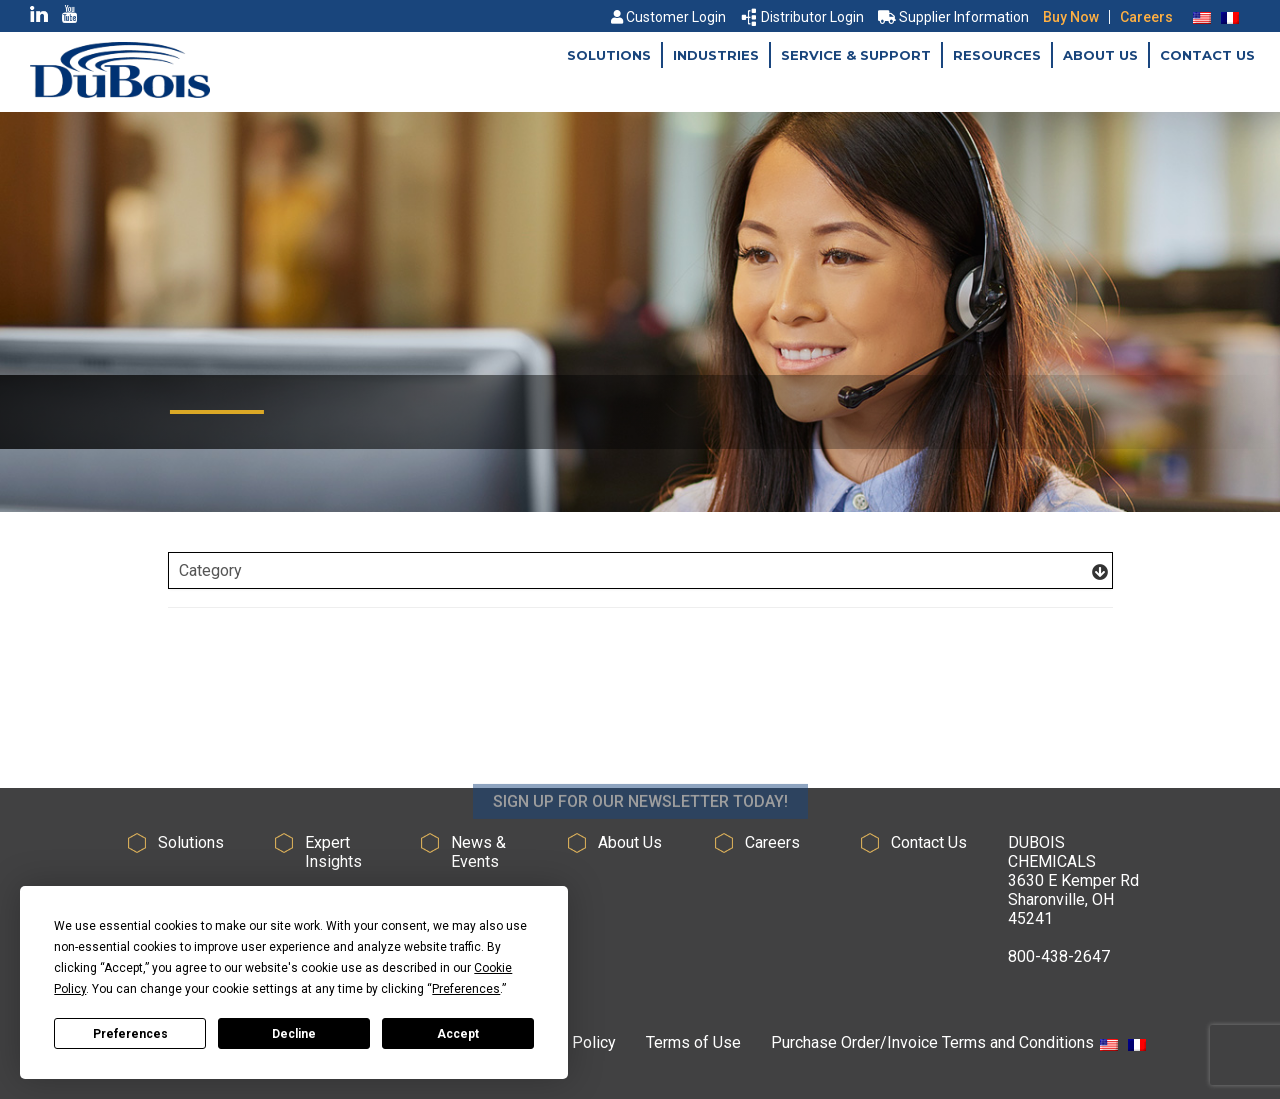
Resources (997, 55)
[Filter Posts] (640, 570)
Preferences (130, 1034)
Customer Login (668, 17)
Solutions (609, 55)
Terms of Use (693, 1042)
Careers (1146, 17)
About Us (1100, 55)
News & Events (478, 852)
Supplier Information (953, 17)
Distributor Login (803, 17)
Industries (716, 55)
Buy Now (1071, 17)
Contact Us (1207, 55)
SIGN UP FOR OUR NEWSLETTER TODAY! (640, 825)
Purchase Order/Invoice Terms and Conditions (932, 1042)
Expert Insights (333, 852)
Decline (294, 1034)
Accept (458, 1034)
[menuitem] (1202, 17)
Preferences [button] (466, 989)
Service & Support (856, 55)
